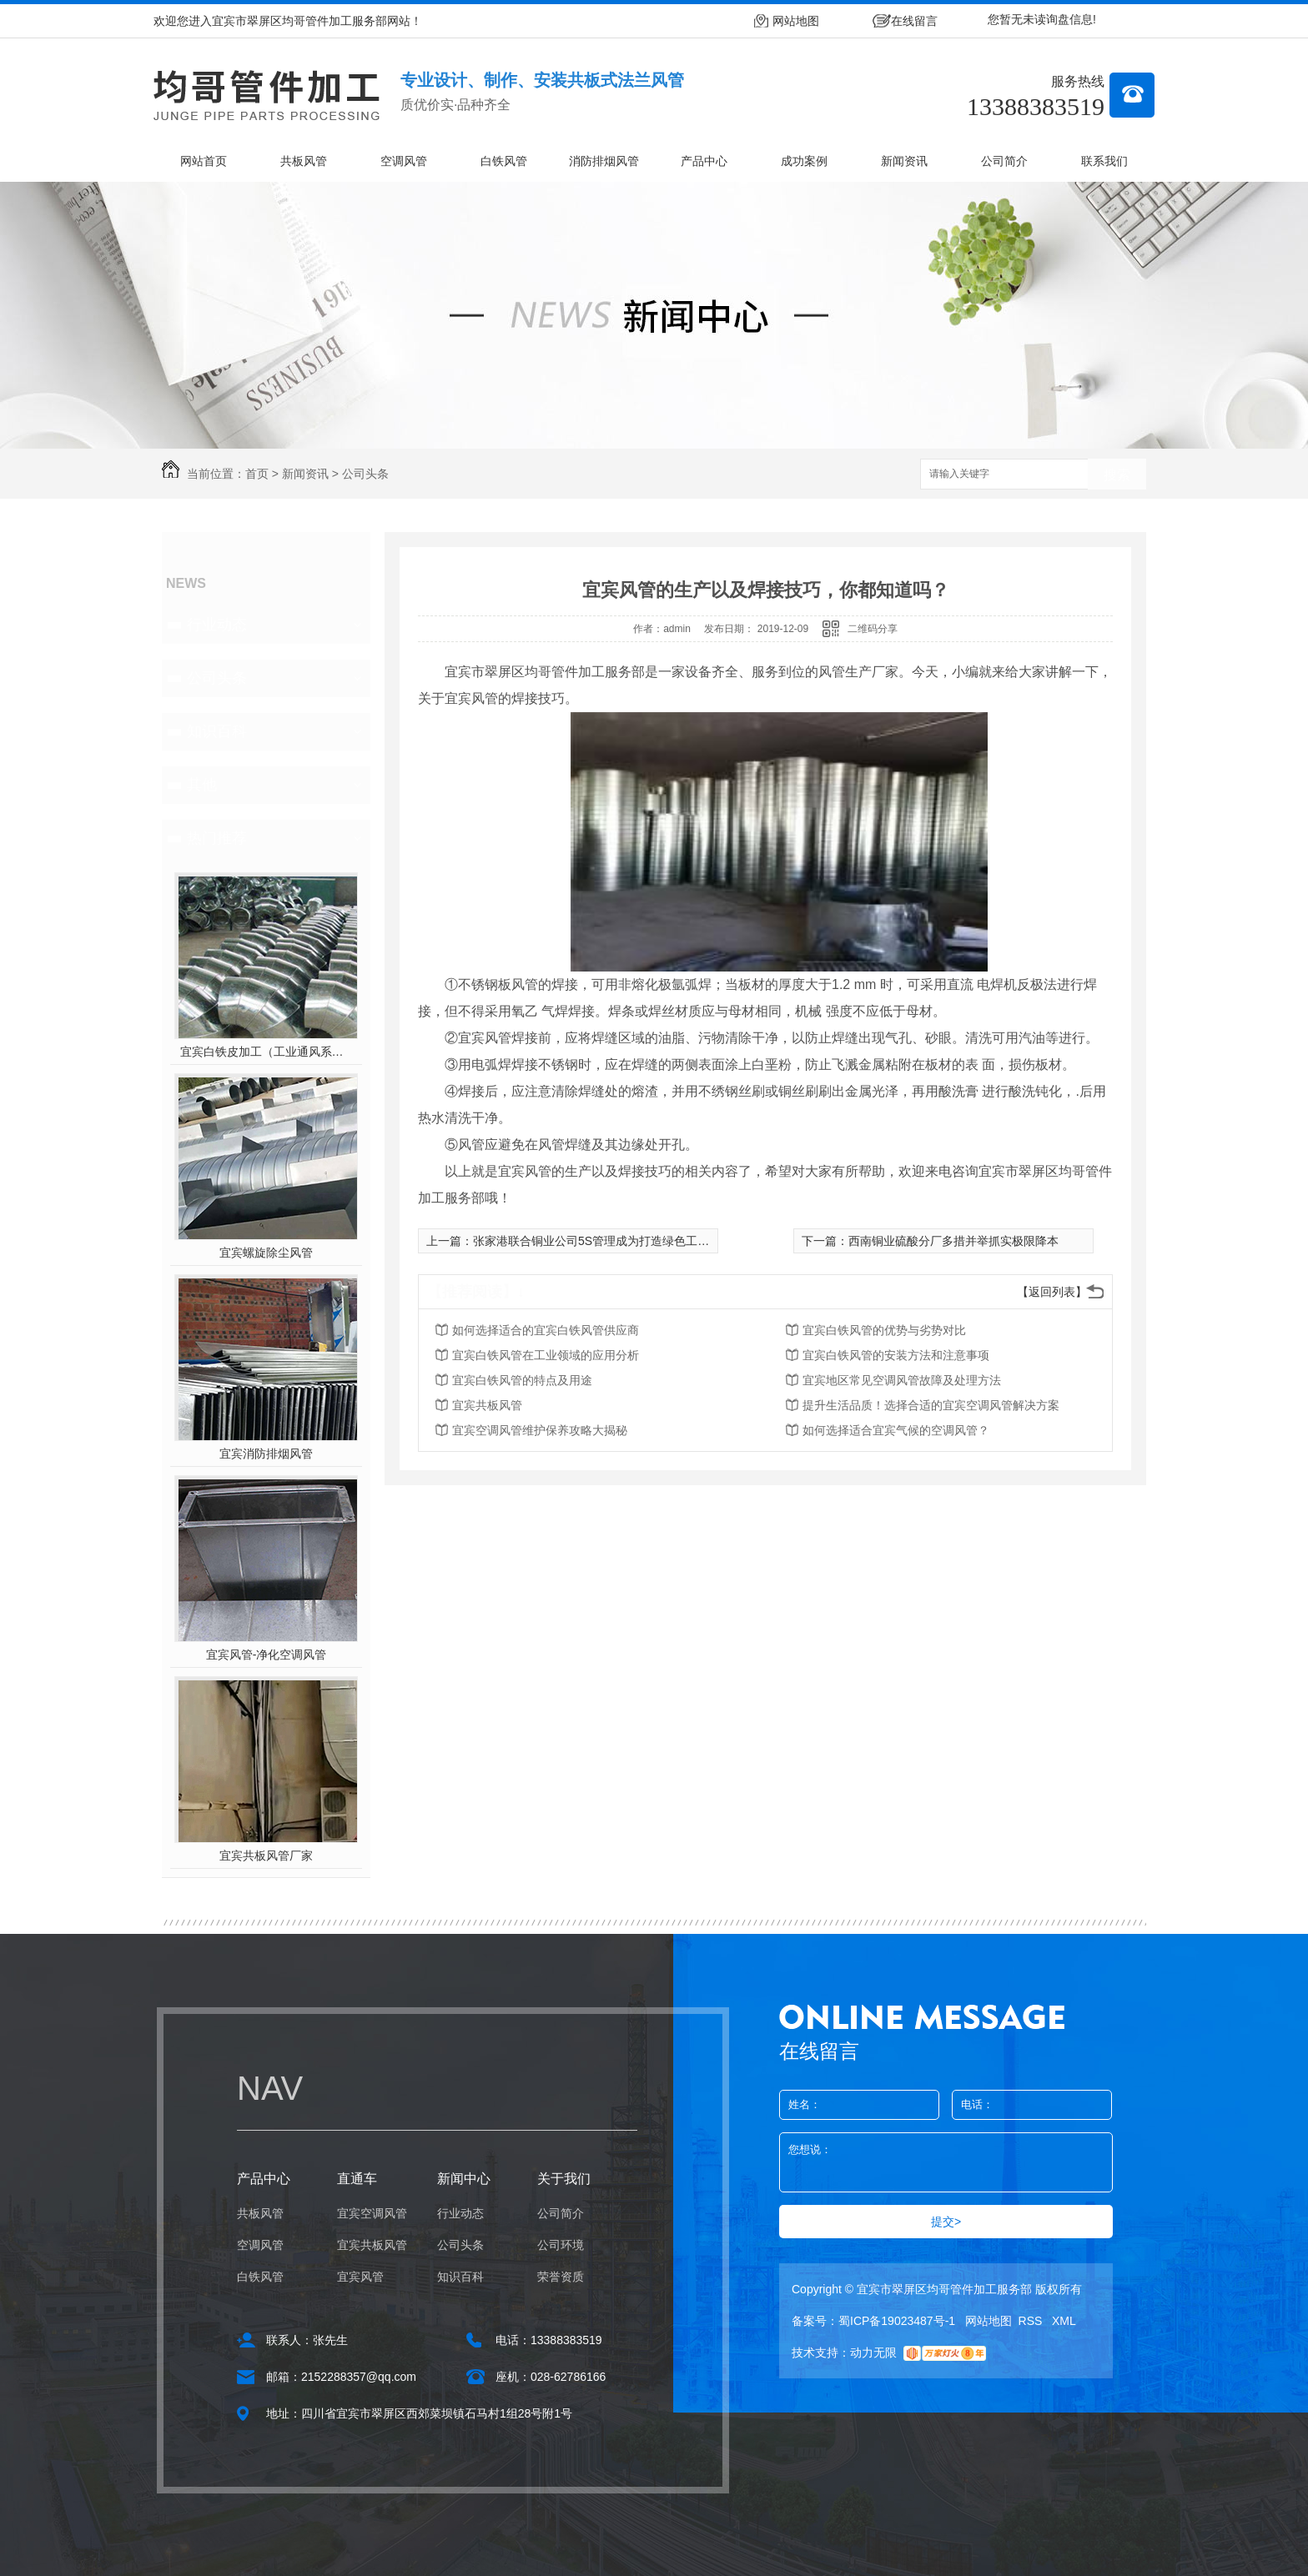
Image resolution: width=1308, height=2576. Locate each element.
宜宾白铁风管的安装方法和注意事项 (895, 1355)
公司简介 (1004, 161)
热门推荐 (217, 838)
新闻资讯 (904, 161)
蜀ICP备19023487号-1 (896, 2320)
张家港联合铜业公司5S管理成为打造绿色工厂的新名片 (614, 1241)
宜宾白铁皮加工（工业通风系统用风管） (266, 1051)
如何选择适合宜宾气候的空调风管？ (895, 1430)
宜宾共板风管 (487, 1405)
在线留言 (914, 21)
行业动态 (217, 624)
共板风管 (303, 161)
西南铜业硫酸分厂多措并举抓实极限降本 (953, 1241)
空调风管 (403, 161)
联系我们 (1104, 161)
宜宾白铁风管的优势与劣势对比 (884, 1330)
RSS (1032, 2320)
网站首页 (203, 161)
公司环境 (560, 2245)
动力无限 (873, 2352)
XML (1064, 2320)
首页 (257, 473)
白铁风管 (503, 161)
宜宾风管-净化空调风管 (266, 1654)
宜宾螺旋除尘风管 (266, 1252)
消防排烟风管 (604, 161)
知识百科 (217, 731)
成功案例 (804, 161)
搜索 (1117, 475)
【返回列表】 (1052, 1291)
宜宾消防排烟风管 (266, 1453)
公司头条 (365, 473)
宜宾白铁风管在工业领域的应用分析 (545, 1355)
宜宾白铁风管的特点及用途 (522, 1380)
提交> (946, 2221)
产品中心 (704, 161)
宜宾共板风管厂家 (266, 1855)
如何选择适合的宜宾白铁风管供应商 (545, 1330)
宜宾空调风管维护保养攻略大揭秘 (539, 1430)
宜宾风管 (360, 2276)
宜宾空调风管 (372, 2213)
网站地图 (795, 21)
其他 (202, 784)
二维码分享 (873, 629)
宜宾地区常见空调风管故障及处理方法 (901, 1380)
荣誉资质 (560, 2276)
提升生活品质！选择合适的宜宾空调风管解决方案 (930, 1405)
